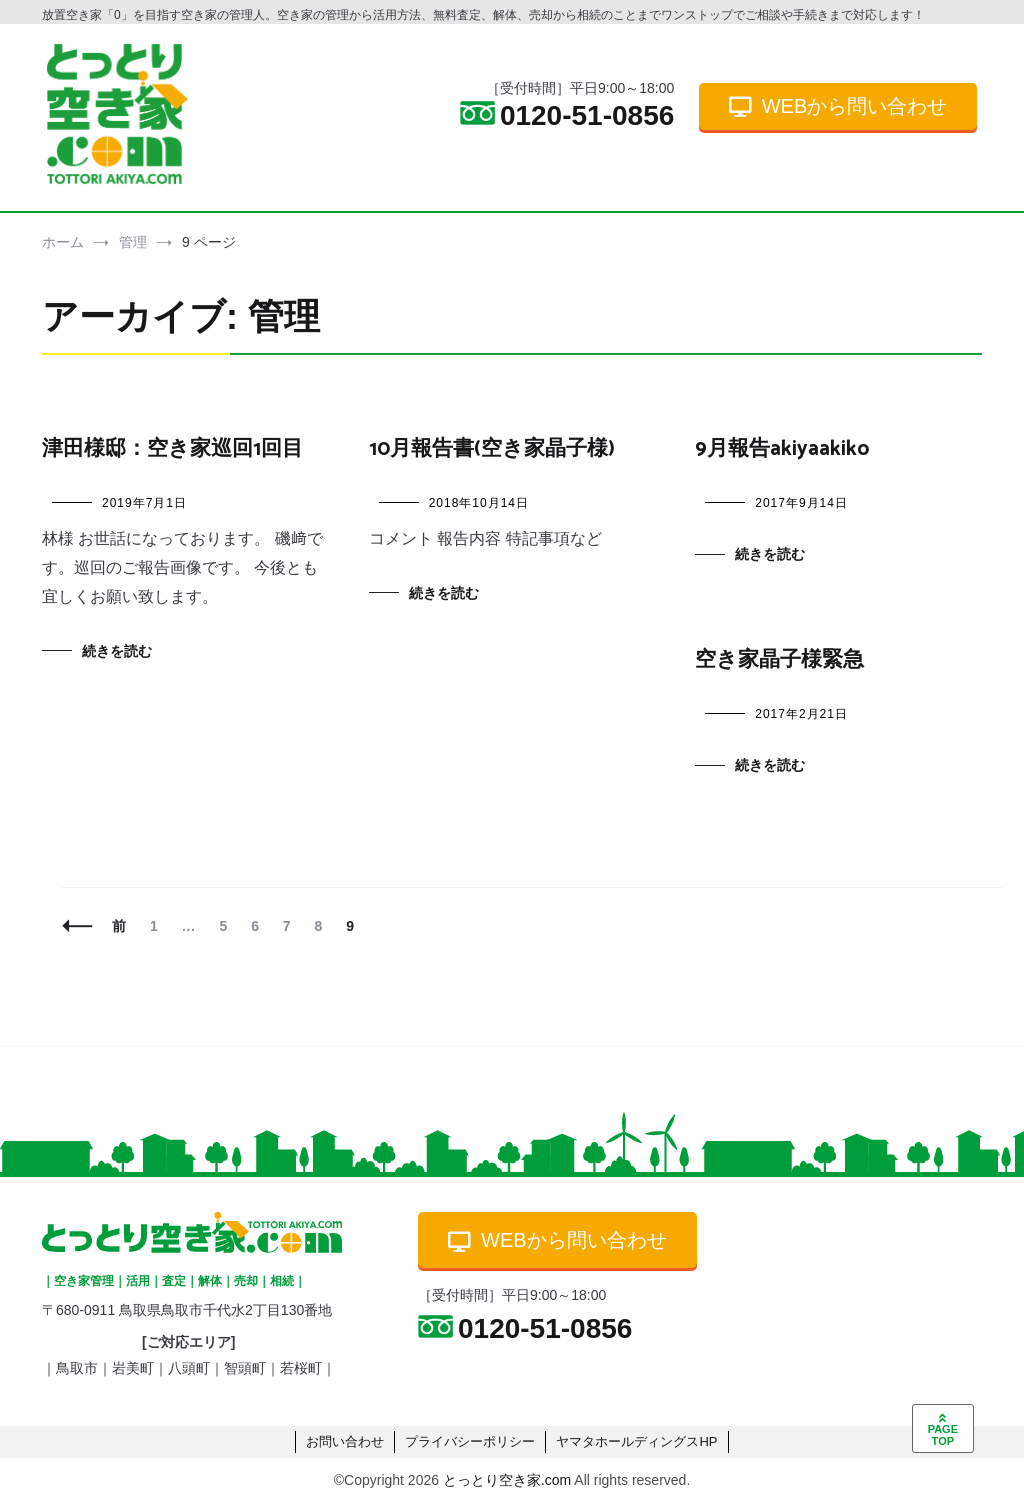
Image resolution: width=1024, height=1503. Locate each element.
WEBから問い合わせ (838, 106)
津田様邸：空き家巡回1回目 (172, 449)
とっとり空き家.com (507, 1480)
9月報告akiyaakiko (782, 449)
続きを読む (117, 651)
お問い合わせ (345, 1441)
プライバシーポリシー (470, 1441)
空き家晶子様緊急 (779, 660)
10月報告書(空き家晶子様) (492, 449)
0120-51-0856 (567, 115)
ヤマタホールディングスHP (636, 1441)
